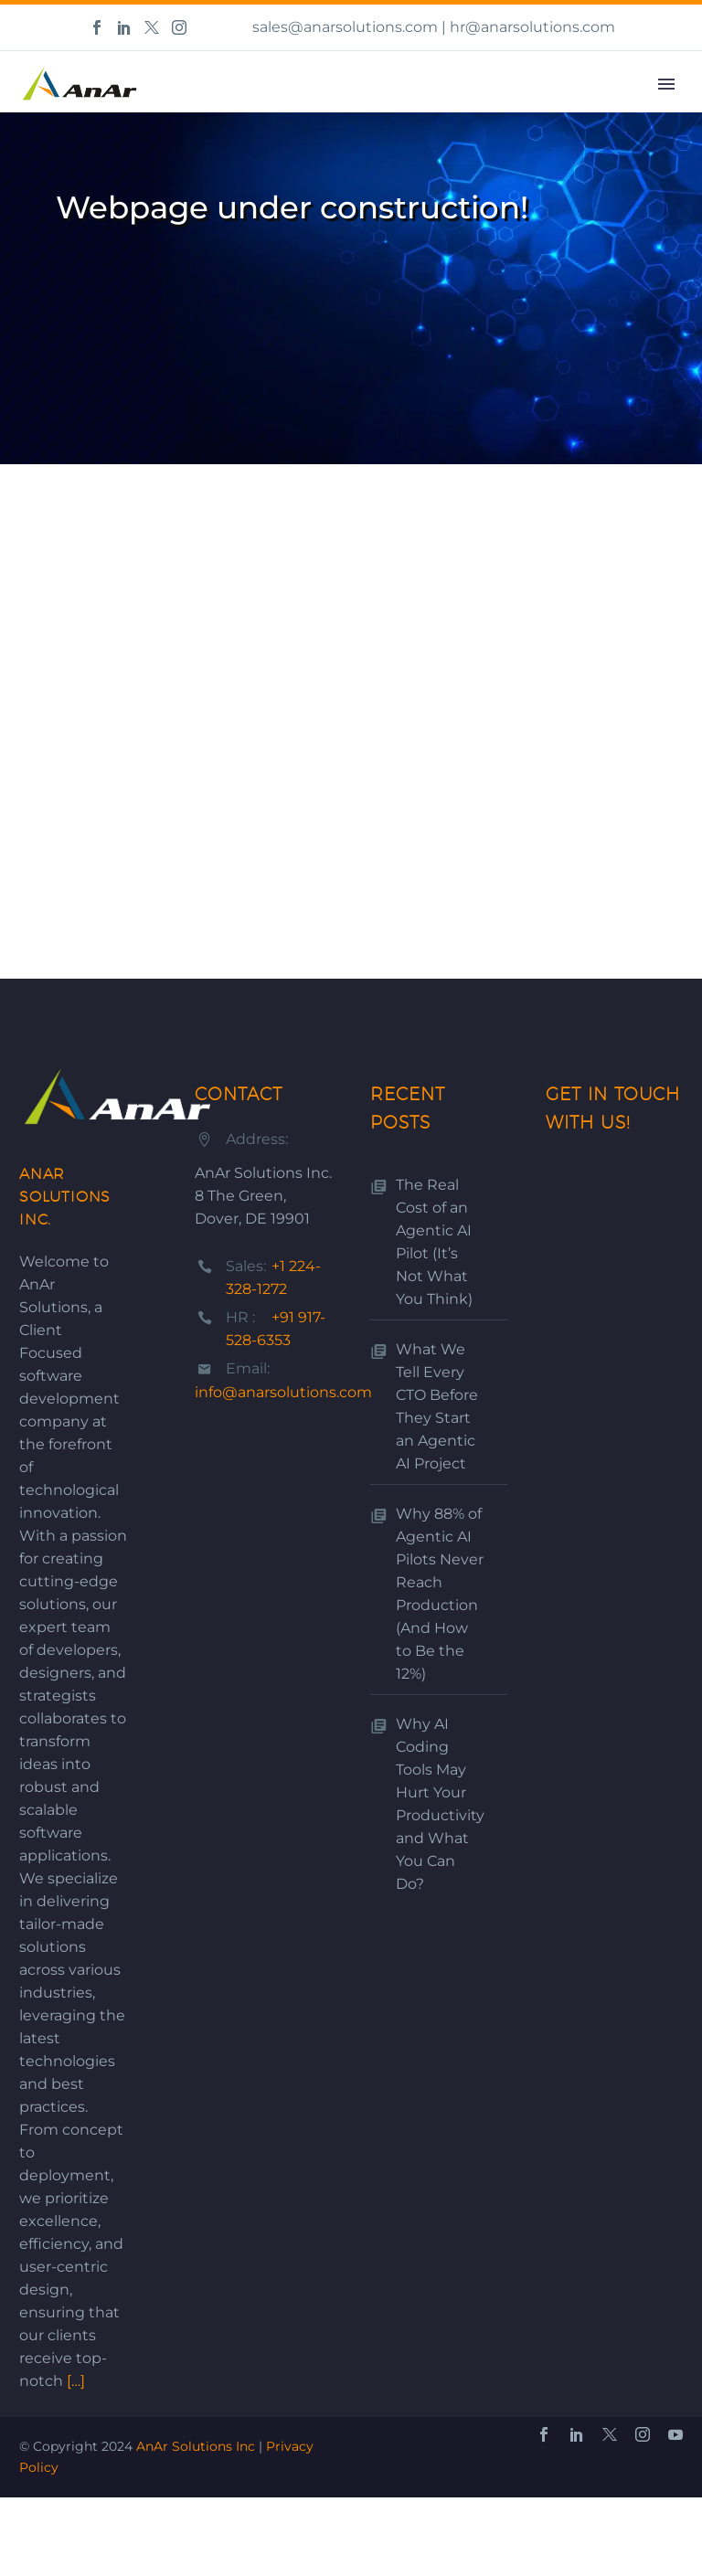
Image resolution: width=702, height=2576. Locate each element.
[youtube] (675, 2434)
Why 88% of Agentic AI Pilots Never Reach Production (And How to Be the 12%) (440, 1593)
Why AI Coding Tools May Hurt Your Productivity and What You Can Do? (440, 1803)
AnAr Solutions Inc (195, 2446)
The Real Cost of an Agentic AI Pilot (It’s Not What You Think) (434, 1242)
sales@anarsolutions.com (345, 27)
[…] (76, 2381)
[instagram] (642, 2434)
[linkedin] (576, 2434)
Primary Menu (666, 84)
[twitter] (609, 2434)
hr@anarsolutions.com (532, 27)
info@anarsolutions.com (283, 1392)
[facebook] (544, 2434)
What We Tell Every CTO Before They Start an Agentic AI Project (437, 1406)
